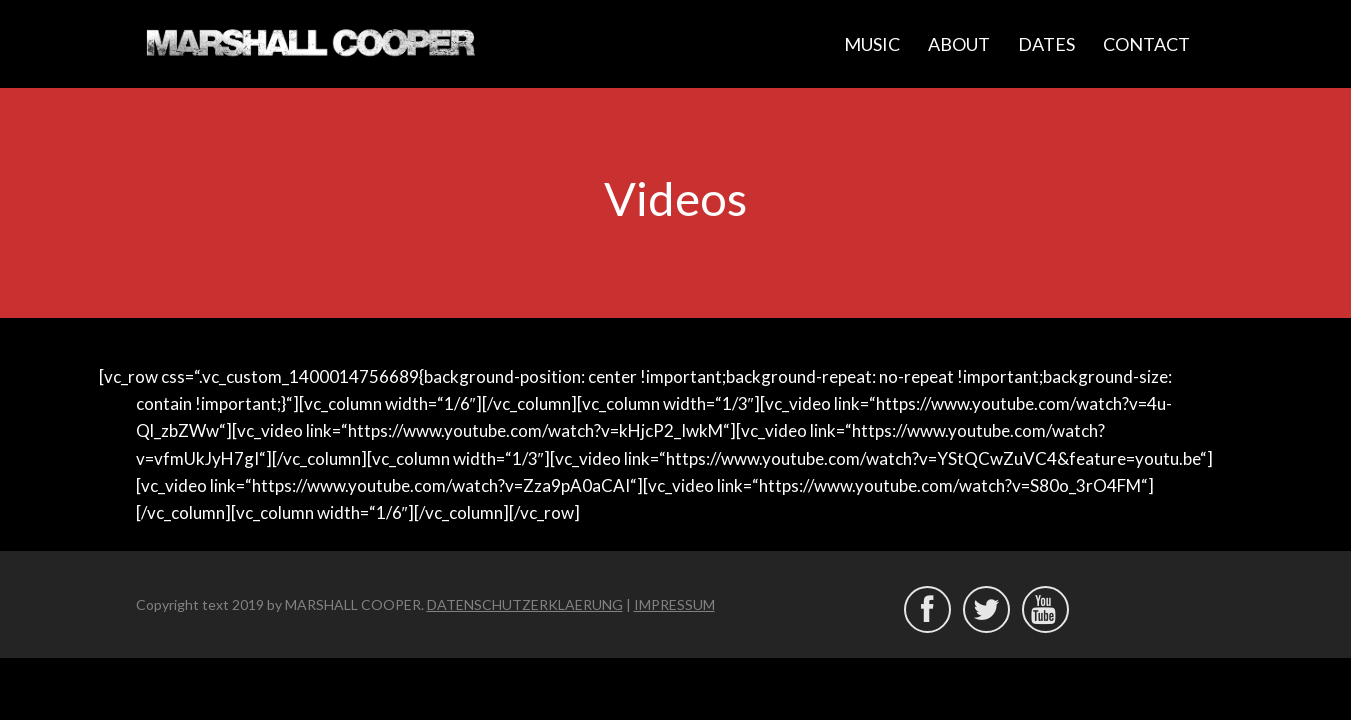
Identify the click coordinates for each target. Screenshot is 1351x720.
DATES (1046, 44)
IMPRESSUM (674, 604)
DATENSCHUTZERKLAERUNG (525, 604)
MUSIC (872, 44)
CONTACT (1146, 44)
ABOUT (959, 44)
